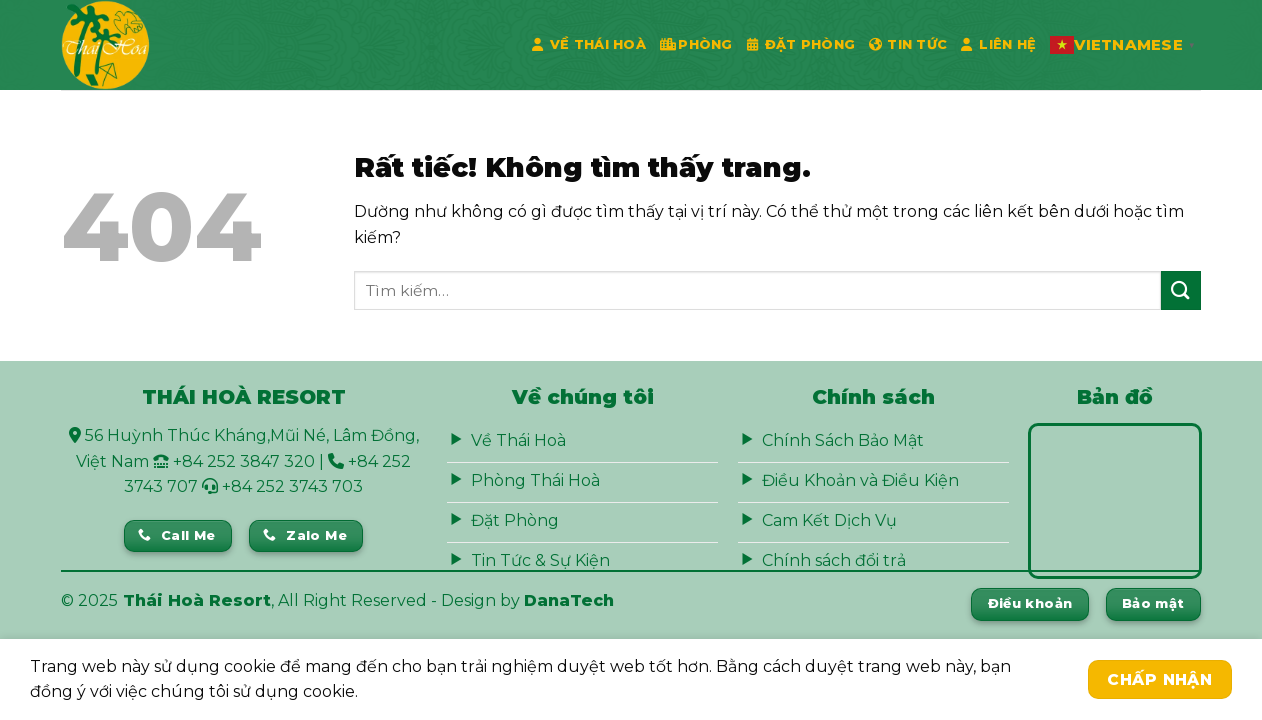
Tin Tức (908, 45)
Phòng (696, 45)
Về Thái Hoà (589, 45)
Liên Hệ (998, 45)
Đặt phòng (801, 45)
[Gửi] (1181, 290)
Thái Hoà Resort (197, 600)
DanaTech (569, 600)
